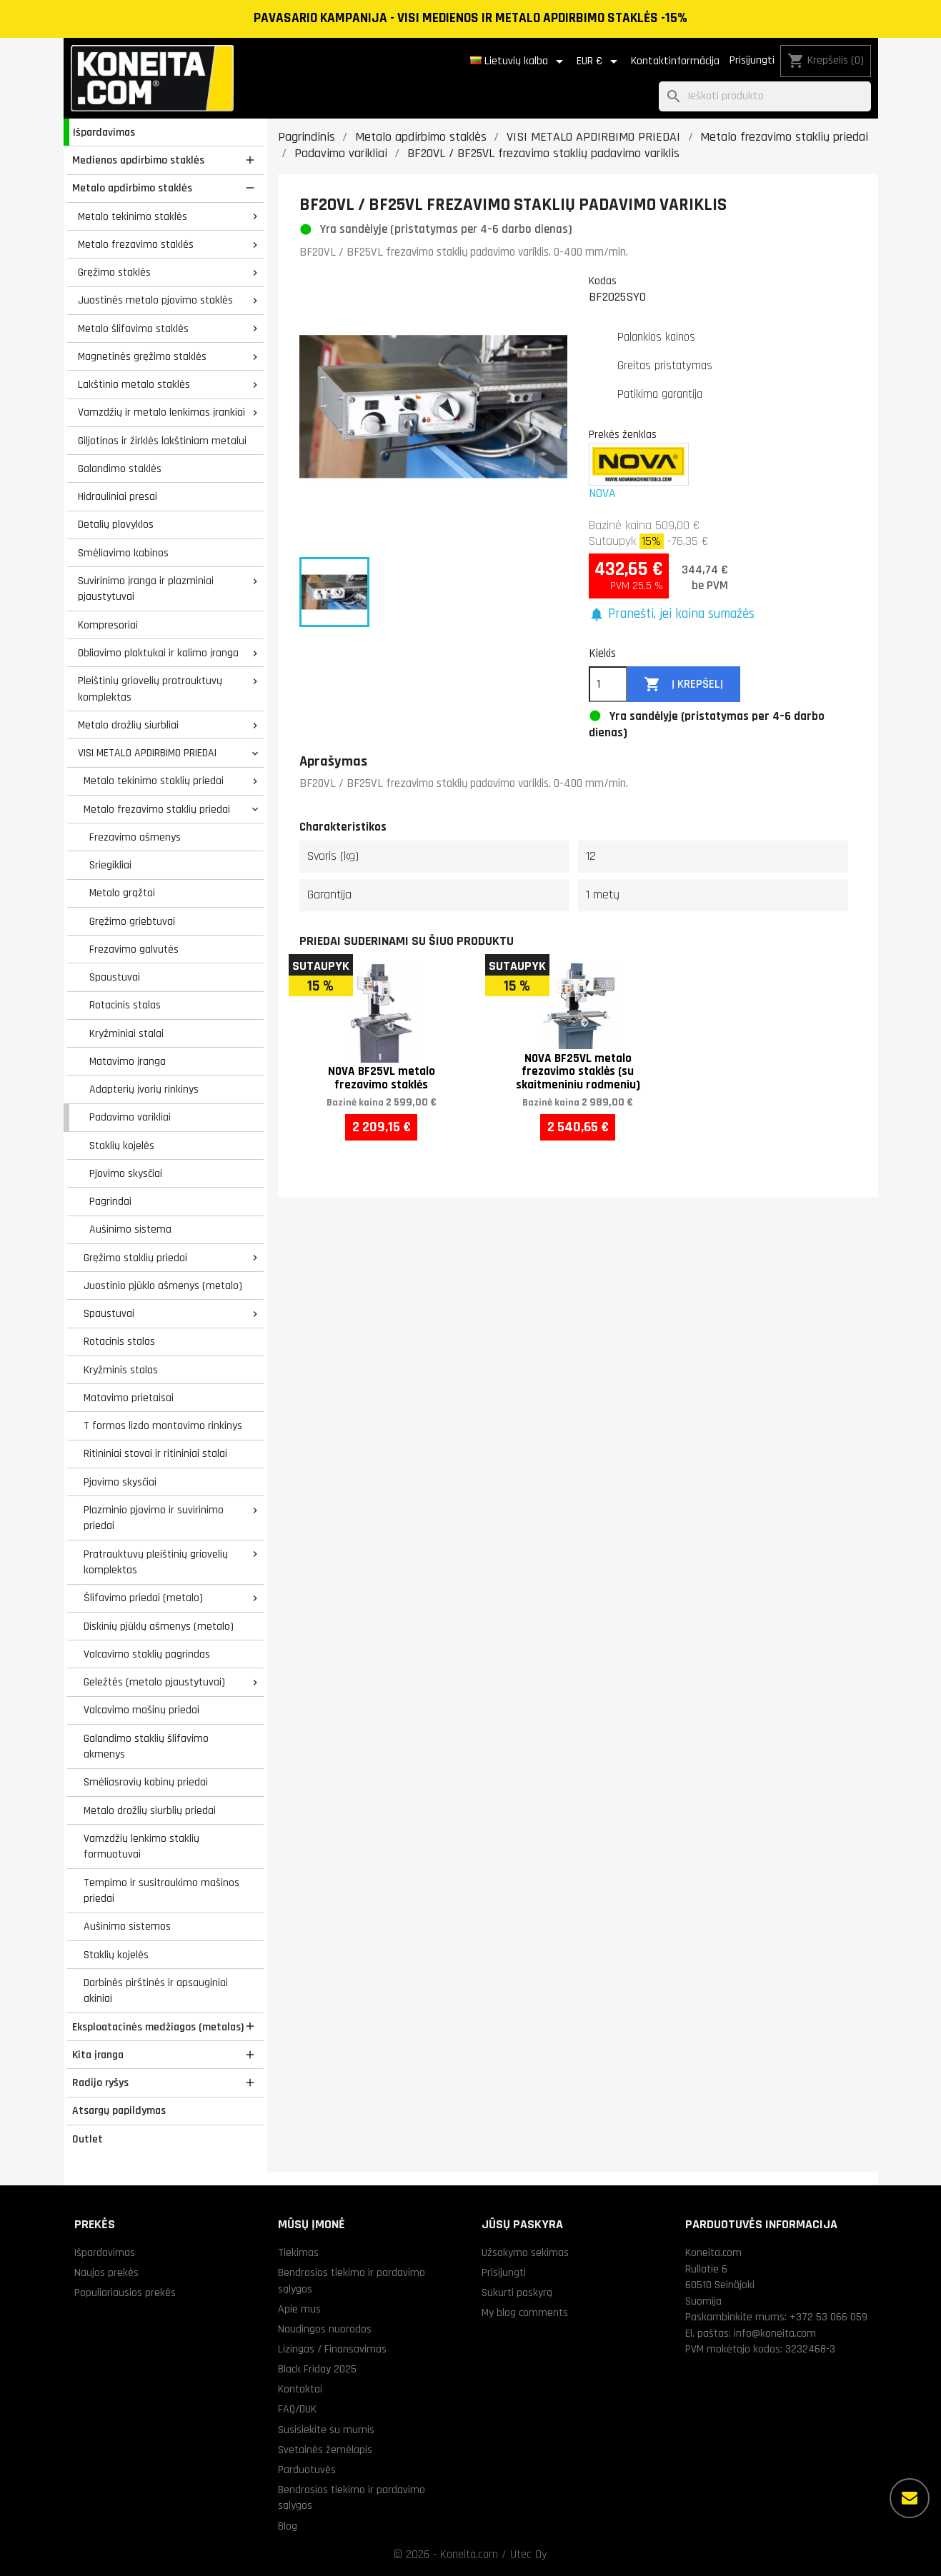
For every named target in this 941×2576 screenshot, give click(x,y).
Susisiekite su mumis (326, 2429)
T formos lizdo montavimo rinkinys (163, 1425)
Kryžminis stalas (121, 1370)
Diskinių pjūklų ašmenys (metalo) (159, 1626)
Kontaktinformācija (675, 61)
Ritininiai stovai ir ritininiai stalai (155, 1453)
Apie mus (299, 2309)
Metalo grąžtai (122, 893)
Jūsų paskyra (522, 2224)
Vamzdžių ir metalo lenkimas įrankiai (161, 412)
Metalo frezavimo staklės (136, 244)
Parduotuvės (307, 2469)
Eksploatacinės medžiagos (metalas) (158, 2027)
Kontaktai (300, 2389)
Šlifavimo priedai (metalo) (143, 1597)
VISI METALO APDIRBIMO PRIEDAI (147, 753)
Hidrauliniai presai (117, 496)
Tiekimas (298, 2252)
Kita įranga (98, 2055)
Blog (287, 2526)
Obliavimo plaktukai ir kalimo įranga (158, 653)
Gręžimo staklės (114, 272)
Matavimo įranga (127, 1061)
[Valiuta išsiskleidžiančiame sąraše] (599, 61)
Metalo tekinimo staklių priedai (154, 780)
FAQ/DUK (297, 2409)
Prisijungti (752, 60)
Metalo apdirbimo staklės (132, 188)
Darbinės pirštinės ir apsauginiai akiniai (156, 1990)
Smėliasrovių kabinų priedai (146, 1782)
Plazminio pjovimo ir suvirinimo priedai (154, 1518)
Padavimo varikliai (130, 1117)
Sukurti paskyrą (517, 2292)
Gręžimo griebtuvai (132, 921)
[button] (672, 614)
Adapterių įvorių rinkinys (144, 1089)
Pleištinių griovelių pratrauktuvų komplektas (150, 688)
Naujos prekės (106, 2272)
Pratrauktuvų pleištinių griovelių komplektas (156, 1562)
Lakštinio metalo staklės (134, 384)
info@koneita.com (775, 2333)
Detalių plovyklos (116, 524)
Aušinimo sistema (130, 1229)
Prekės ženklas (623, 434)
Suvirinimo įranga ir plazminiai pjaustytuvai (146, 588)
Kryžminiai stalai (126, 1033)
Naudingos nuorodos (325, 2329)
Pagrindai (110, 1201)
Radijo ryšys (100, 2082)
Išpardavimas (104, 132)
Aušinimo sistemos (127, 1926)
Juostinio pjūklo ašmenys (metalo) (163, 1285)
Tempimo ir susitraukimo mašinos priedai (161, 1890)
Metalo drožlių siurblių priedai (150, 1810)
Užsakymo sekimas (525, 2252)
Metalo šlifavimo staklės (133, 328)
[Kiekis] (608, 684)
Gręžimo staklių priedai (135, 1258)
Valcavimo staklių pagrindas (147, 1654)
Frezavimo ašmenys (135, 837)
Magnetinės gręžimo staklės (142, 356)
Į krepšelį (683, 684)
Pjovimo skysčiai (125, 1173)
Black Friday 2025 (317, 2369)
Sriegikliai (110, 865)
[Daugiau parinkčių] (910, 2498)
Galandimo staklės (119, 468)
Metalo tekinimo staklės (132, 216)
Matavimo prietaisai (129, 1397)
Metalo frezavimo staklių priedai (157, 809)
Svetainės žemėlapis (325, 2449)
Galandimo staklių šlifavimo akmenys (146, 1746)
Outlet (87, 2139)
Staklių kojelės (121, 1145)
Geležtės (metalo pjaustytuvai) (154, 1682)
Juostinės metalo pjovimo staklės (155, 300)
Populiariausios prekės (125, 2292)
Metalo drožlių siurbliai (128, 725)
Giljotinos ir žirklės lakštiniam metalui (162, 440)
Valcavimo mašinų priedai (141, 1710)
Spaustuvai (114, 977)
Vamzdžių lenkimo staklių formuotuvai (141, 1846)
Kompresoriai (108, 625)
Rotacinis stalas (125, 1005)
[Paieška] (765, 96)
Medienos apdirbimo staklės (138, 160)
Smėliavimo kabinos (123, 553)
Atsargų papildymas (119, 2110)
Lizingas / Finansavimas (332, 2349)
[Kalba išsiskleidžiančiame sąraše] (519, 61)
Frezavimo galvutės (134, 949)
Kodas (603, 281)
